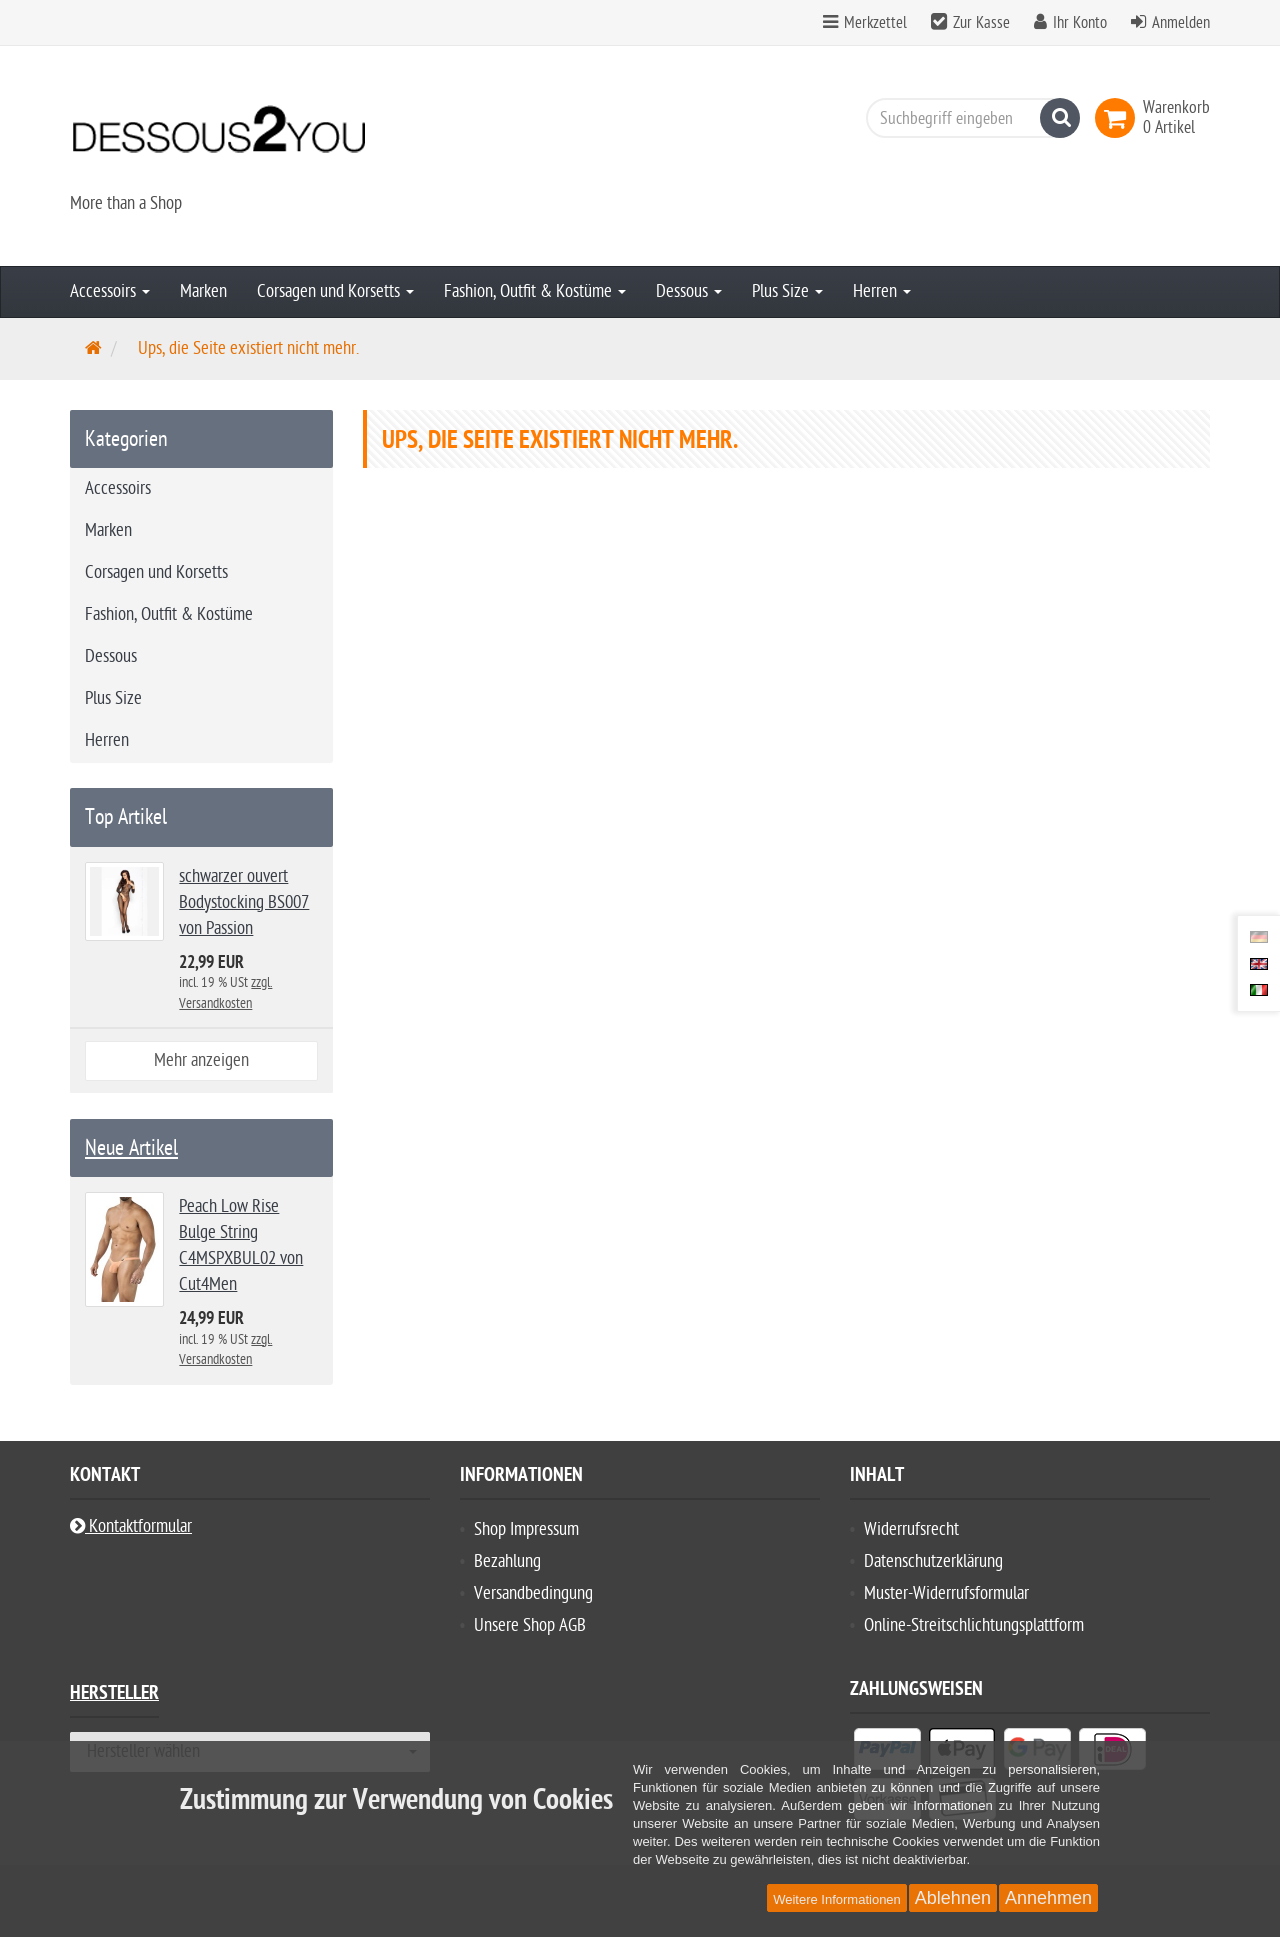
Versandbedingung (533, 1593)
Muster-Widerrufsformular (946, 1593)
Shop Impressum (526, 1529)
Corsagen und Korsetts (335, 291)
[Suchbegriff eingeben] (968, 118)
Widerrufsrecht (911, 1529)
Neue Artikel (131, 1148)
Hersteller (114, 1695)
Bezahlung (507, 1561)
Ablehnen (953, 1898)
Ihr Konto (1080, 23)
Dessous (689, 291)
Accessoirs (110, 291)
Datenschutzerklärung (933, 1561)
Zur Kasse (981, 23)
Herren (882, 291)
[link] (1119, 118)
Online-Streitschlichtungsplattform (974, 1625)
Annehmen (1048, 1898)
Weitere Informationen (837, 1899)
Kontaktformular (131, 1526)
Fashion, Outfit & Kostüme (535, 291)
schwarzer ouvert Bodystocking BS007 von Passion (244, 902)
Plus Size (787, 291)
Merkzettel (865, 23)
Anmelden (1181, 23)
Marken (203, 291)
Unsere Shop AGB (530, 1625)
